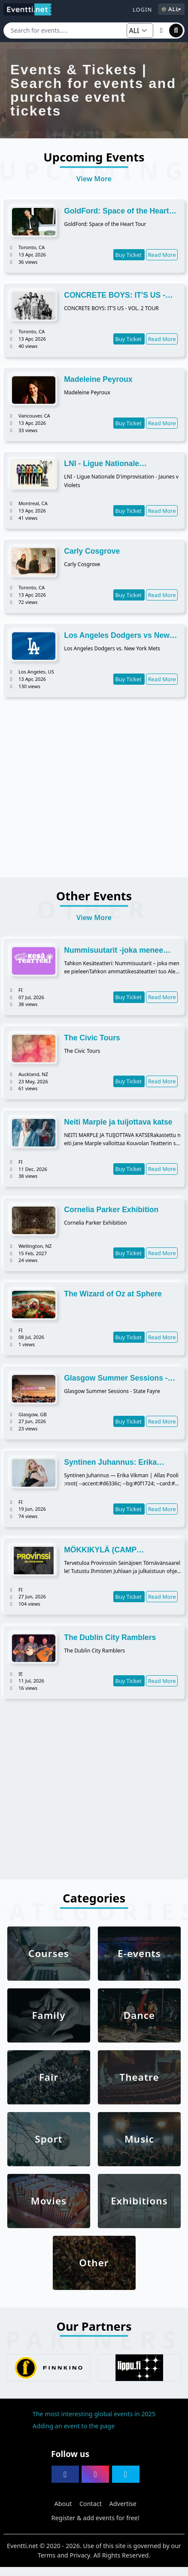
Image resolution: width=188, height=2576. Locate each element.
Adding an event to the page (74, 2426)
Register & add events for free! (95, 2518)
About (63, 2504)
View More (94, 178)
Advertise (122, 2504)
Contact (90, 2504)
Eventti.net (22, 2546)
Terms (46, 2555)
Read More (162, 255)
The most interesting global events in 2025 (94, 2414)
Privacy (80, 2555)
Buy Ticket (129, 255)
